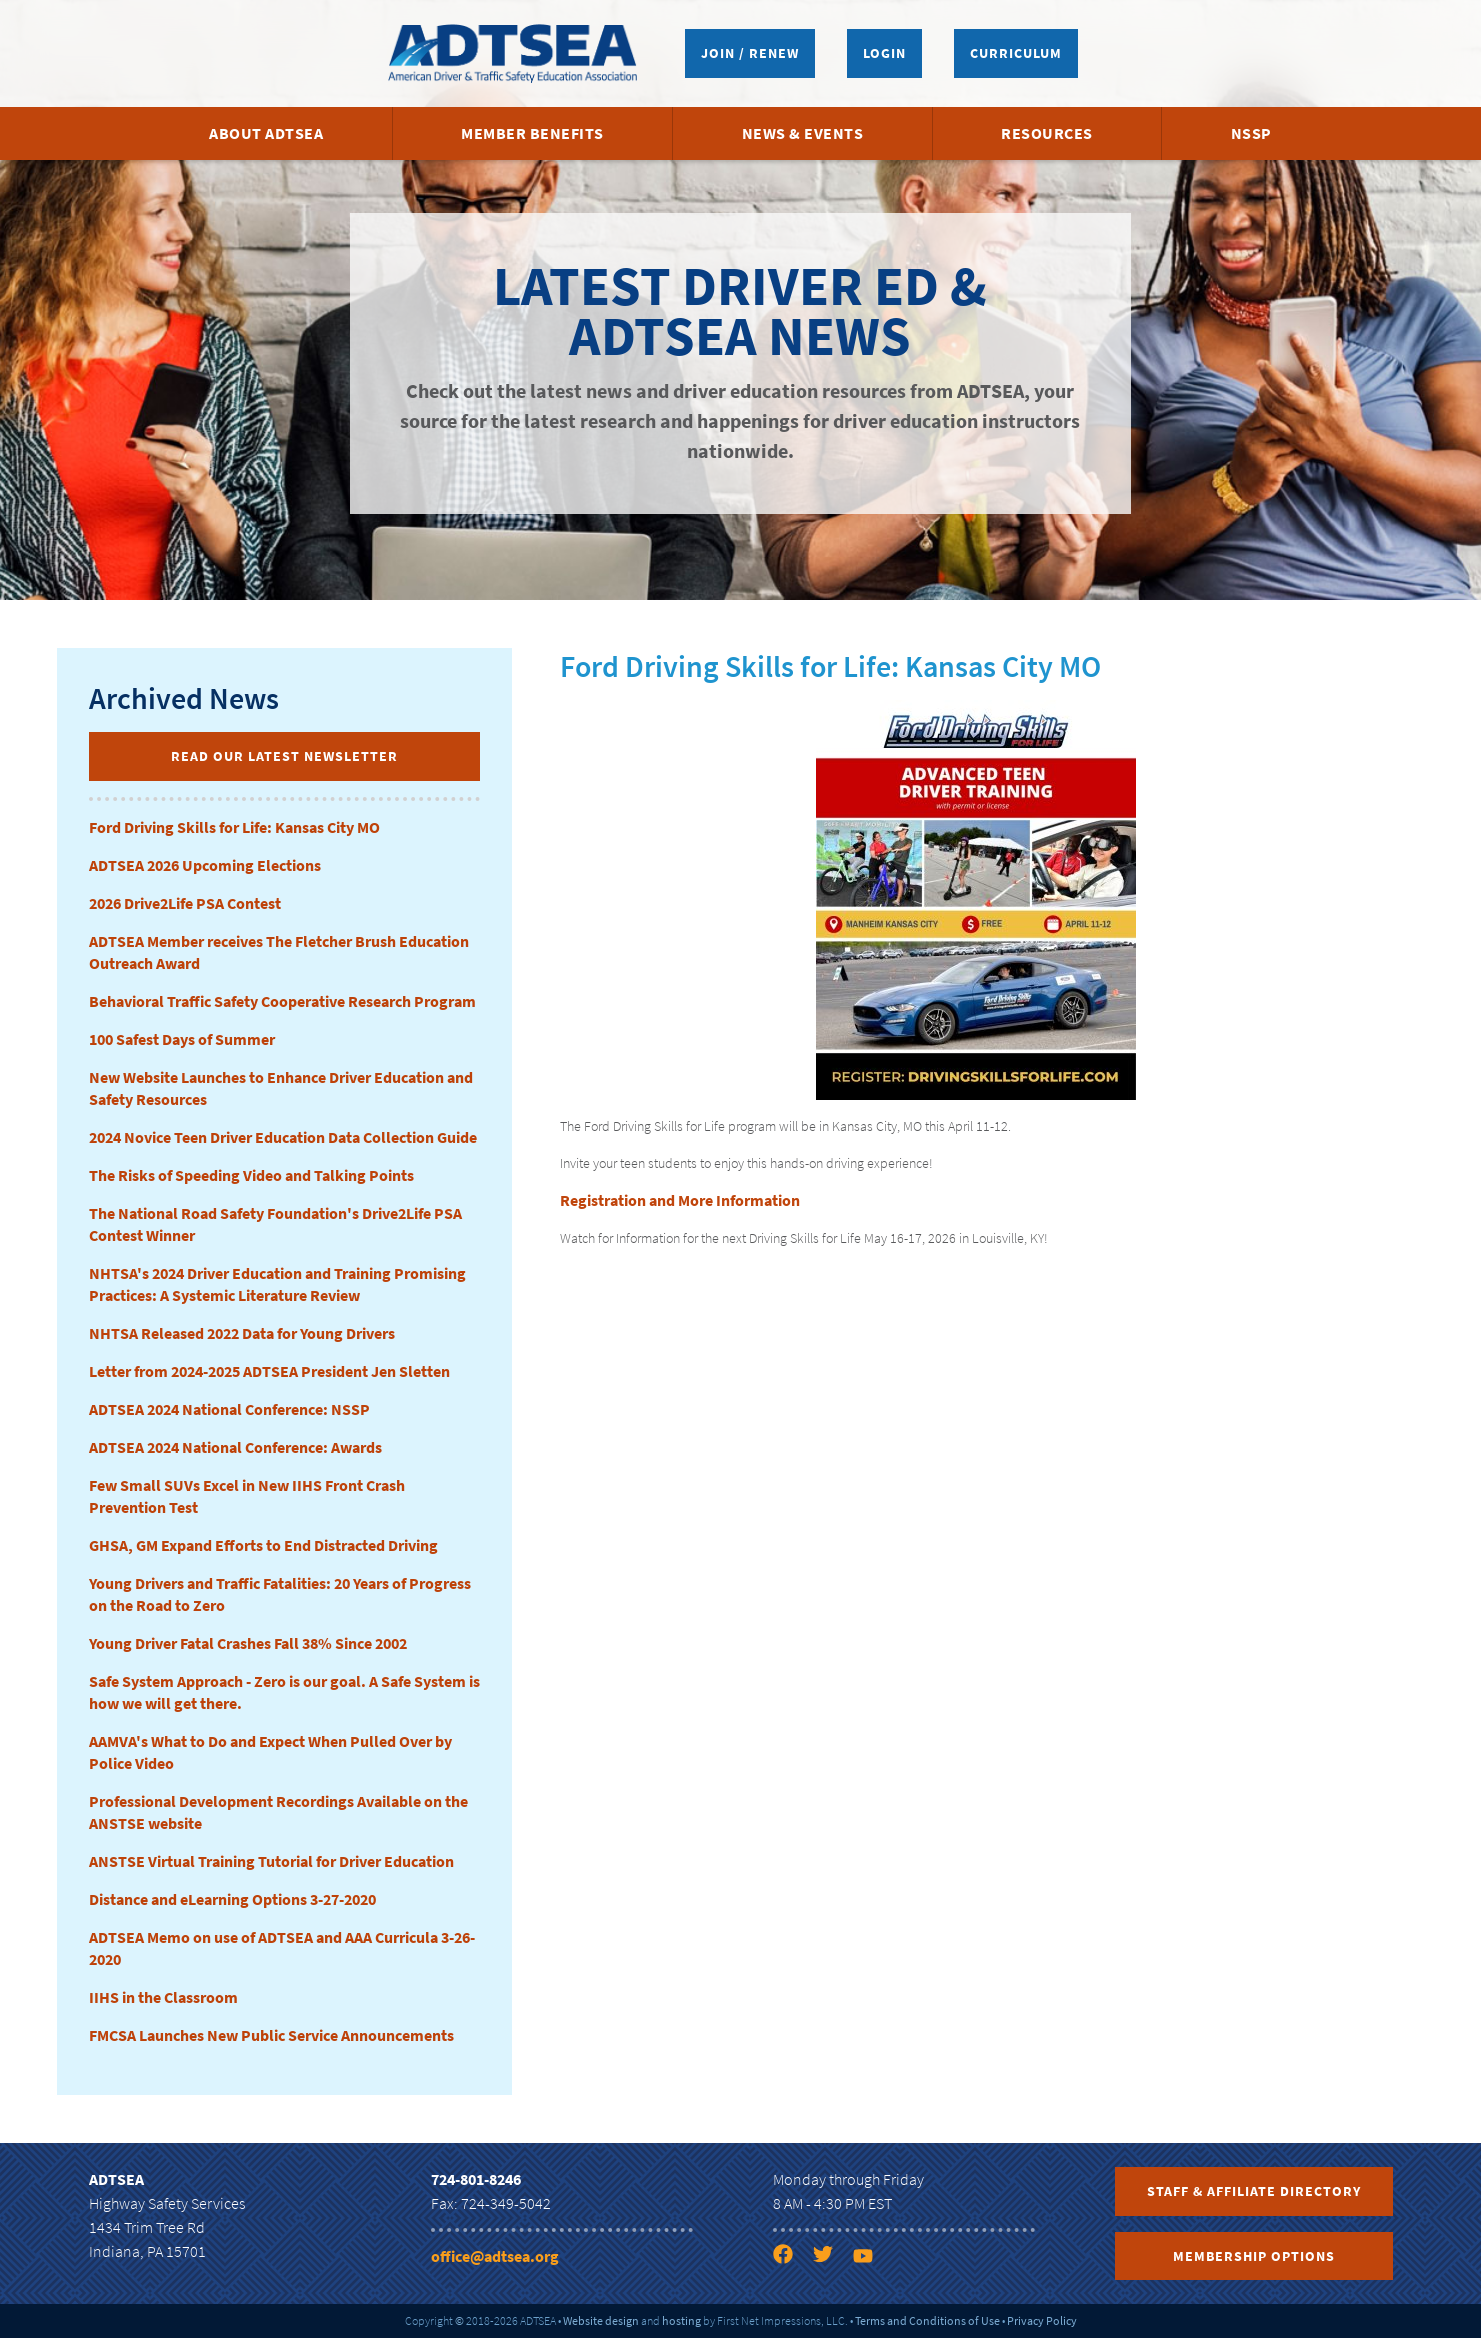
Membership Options (1254, 2256)
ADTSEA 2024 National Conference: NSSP (229, 1409)
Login (884, 53)
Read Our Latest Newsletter (284, 756)
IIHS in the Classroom (163, 1997)
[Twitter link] (831, 2258)
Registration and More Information (680, 1200)
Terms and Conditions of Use (927, 2320)
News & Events (803, 133)
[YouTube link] (871, 2258)
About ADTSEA (266, 133)
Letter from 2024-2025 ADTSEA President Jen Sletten (269, 1371)
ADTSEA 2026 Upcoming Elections (205, 865)
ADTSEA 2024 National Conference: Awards (235, 1447)
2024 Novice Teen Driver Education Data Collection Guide (283, 1137)
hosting (681, 2320)
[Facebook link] (791, 2258)
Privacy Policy (1042, 2320)
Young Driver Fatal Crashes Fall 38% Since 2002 (248, 1643)
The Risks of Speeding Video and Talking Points (251, 1175)
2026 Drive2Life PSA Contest (185, 903)
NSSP (1251, 133)
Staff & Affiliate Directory (1254, 2191)
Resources (1047, 133)
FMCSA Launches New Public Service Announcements (271, 2035)
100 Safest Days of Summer (182, 1039)
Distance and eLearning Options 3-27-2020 (232, 1899)
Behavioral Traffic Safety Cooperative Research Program (282, 1001)
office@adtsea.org (495, 2256)
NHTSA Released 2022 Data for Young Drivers (242, 1333)
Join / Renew (750, 53)
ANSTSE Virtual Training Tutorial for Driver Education (271, 1861)
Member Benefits (532, 133)
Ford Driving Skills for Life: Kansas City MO (234, 827)
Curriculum (1016, 53)
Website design (601, 2320)
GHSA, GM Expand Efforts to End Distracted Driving (263, 1545)
